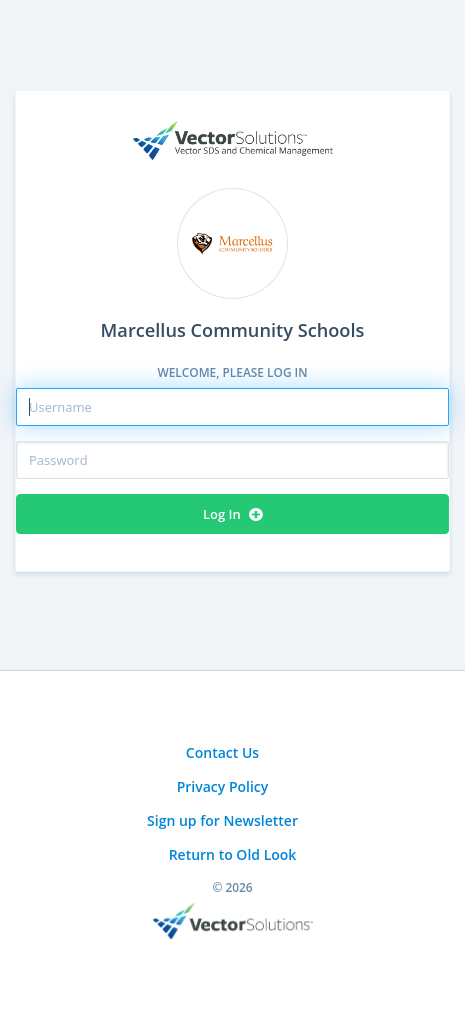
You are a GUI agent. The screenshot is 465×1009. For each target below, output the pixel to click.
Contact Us (222, 752)
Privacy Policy (223, 786)
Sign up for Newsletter (222, 820)
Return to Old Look (233, 854)
